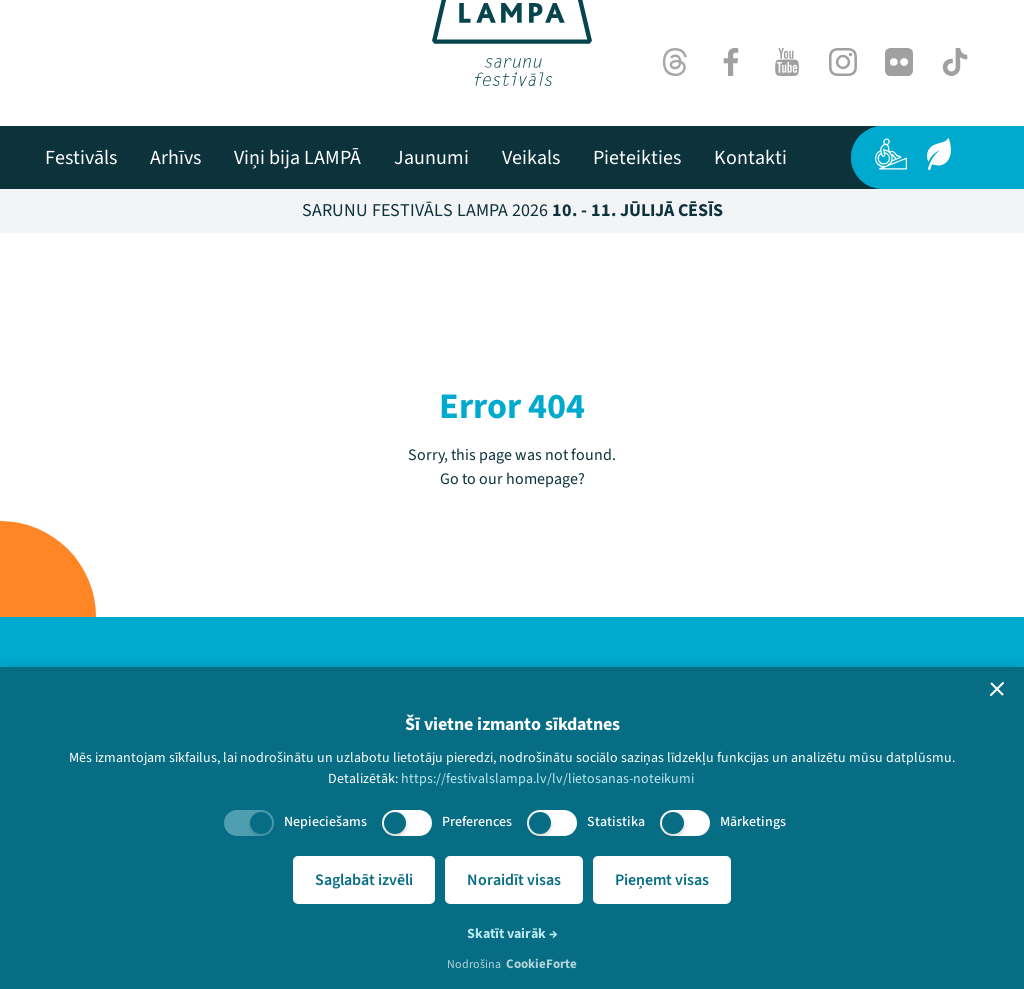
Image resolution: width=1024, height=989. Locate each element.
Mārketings (753, 822)
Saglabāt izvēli (364, 880)
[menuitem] (81, 158)
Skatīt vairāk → (512, 934)
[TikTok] (955, 62)
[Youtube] (787, 62)
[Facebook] (731, 62)
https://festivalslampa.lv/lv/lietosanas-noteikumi (547, 779)
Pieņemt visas (662, 880)
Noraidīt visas (514, 880)
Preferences (477, 822)
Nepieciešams (325, 822)
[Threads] (675, 62)
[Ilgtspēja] (939, 154)
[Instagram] (843, 62)
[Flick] (899, 62)
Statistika (616, 822)
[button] (997, 689)
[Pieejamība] (891, 154)
